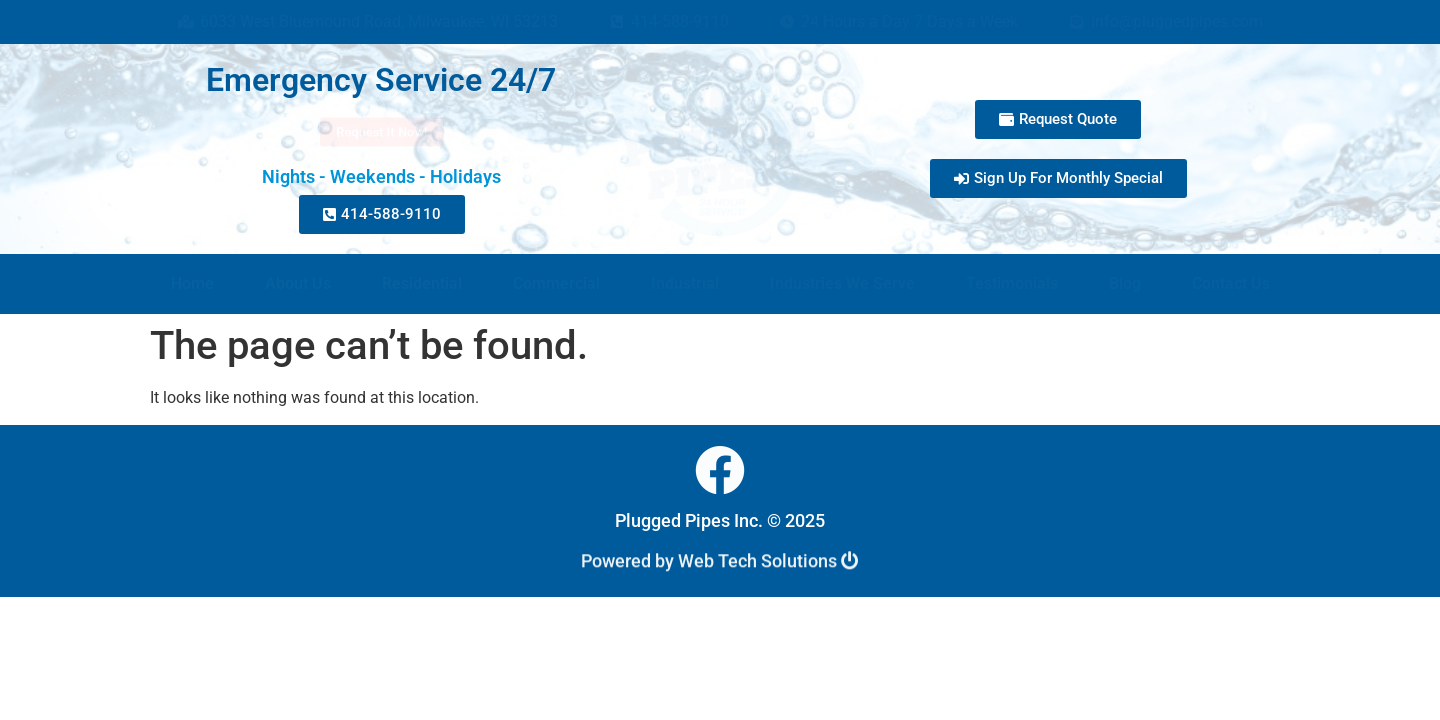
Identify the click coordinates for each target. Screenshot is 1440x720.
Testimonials (1012, 283)
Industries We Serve (842, 283)
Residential (422, 283)
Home (192, 283)
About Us (298, 283)
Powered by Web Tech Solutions (720, 564)
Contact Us (1231, 283)
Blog (1125, 283)
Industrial (685, 283)
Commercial (556, 283)
